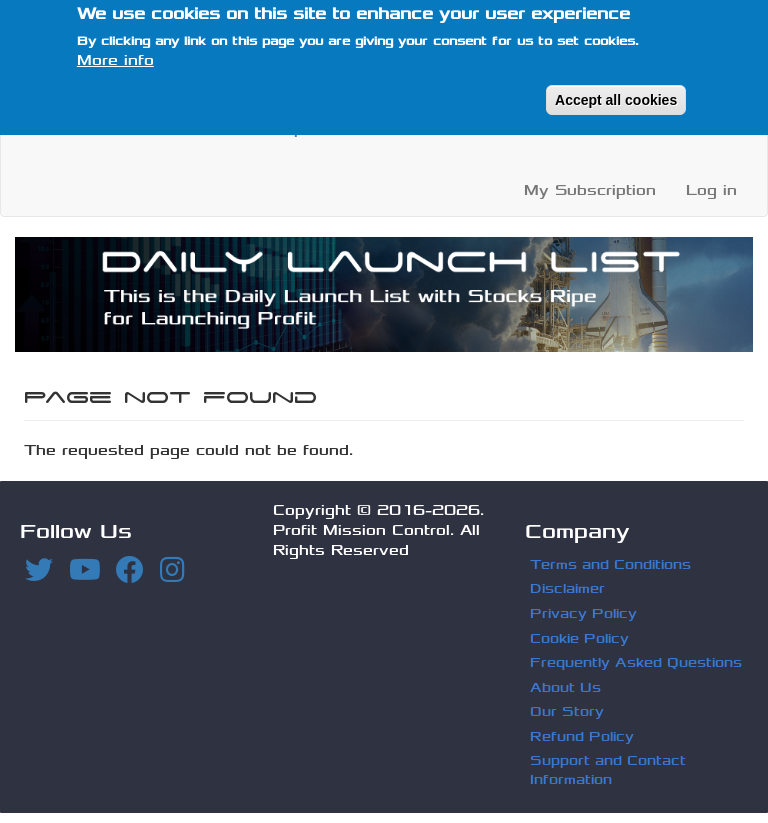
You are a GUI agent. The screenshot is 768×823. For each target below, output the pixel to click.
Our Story (567, 711)
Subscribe (635, 128)
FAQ (548, 128)
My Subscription (590, 190)
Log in (711, 190)
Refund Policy (582, 736)
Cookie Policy (579, 638)
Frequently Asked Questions (636, 662)
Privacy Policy (583, 613)
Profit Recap (253, 128)
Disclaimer (567, 588)
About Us (463, 128)
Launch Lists (111, 128)
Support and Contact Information (608, 770)
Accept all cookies (616, 87)
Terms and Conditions (610, 564)
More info (115, 47)
